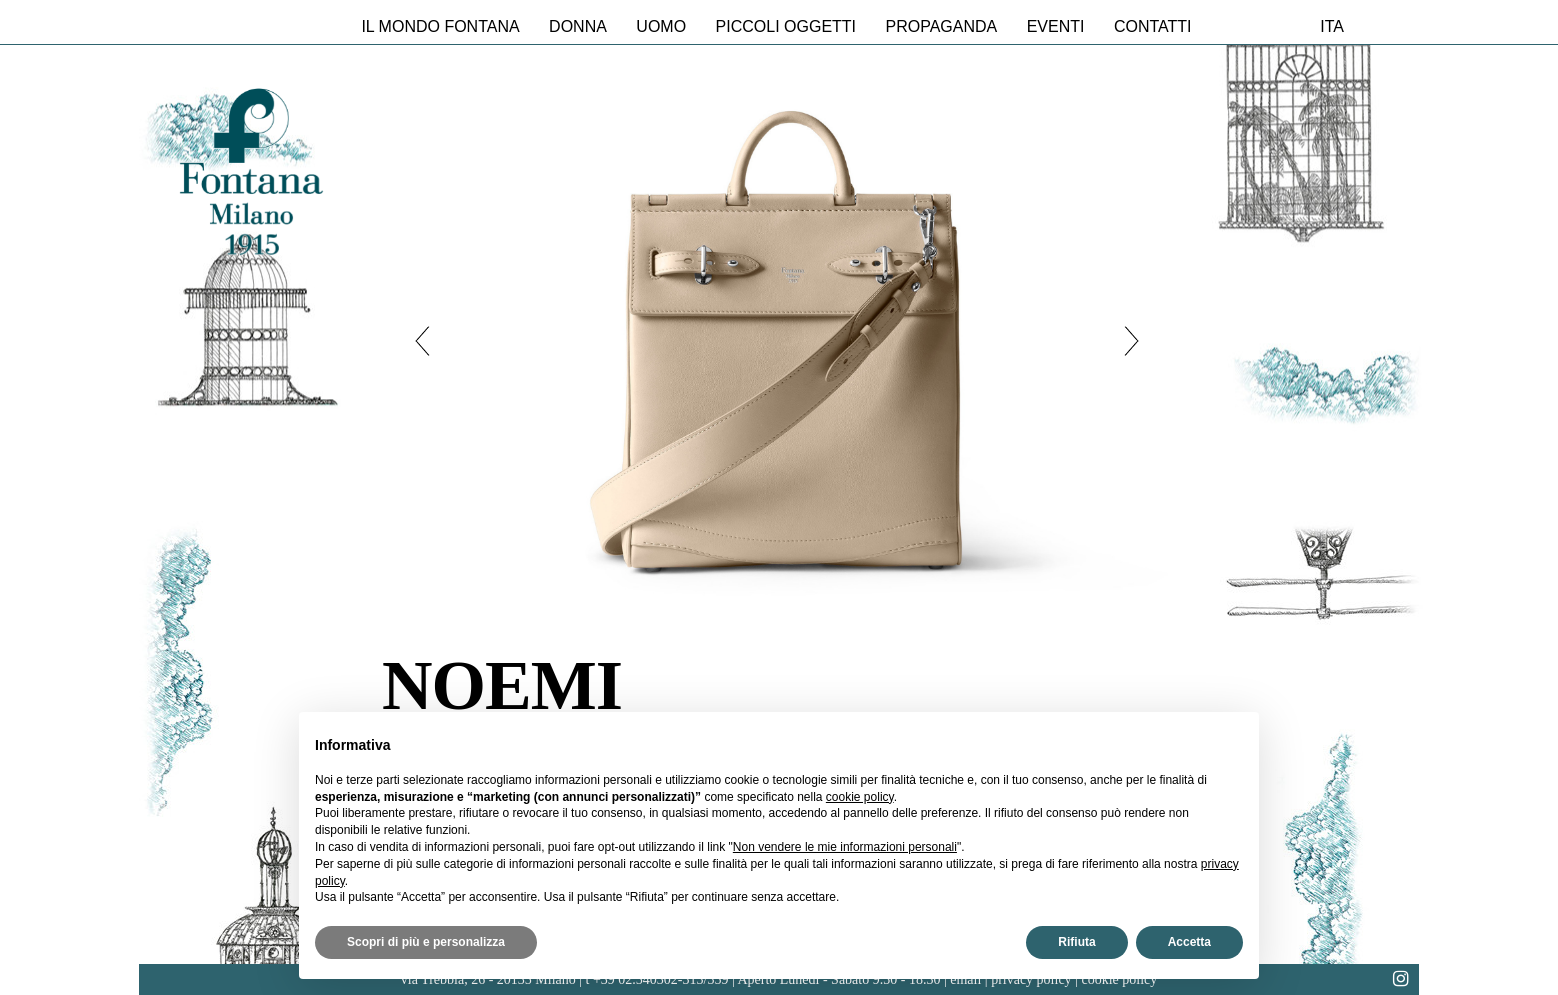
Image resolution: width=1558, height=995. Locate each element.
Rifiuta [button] (1076, 942)
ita (1332, 27)
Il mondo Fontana (440, 27)
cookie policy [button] (860, 797)
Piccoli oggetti (786, 27)
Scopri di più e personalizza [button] (426, 942)
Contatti (1153, 27)
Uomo (661, 27)
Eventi (1056, 27)
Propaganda (942, 27)
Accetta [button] (1189, 942)
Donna (578, 27)
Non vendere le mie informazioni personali (845, 847)
